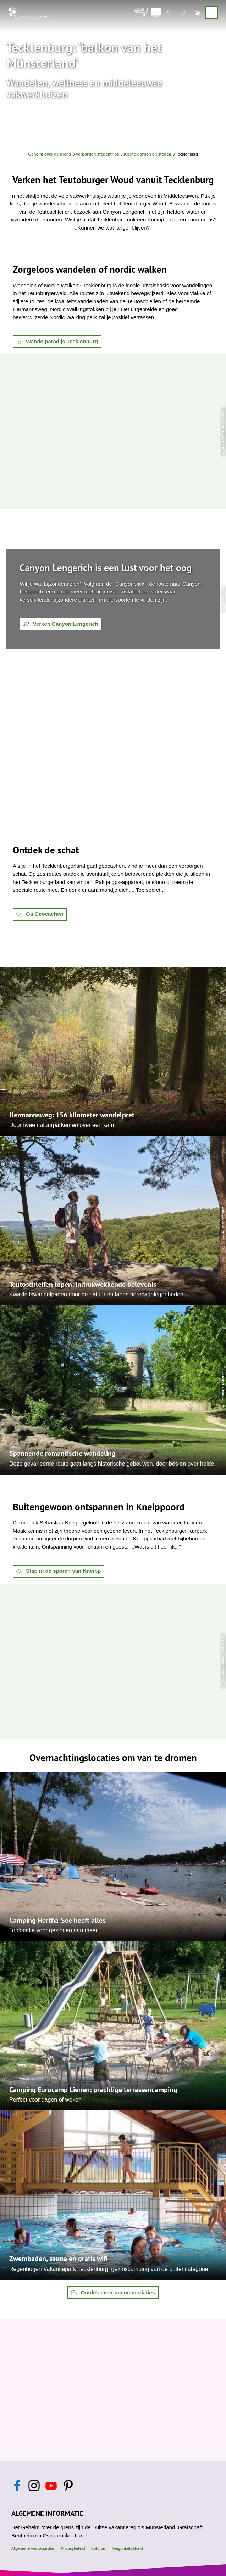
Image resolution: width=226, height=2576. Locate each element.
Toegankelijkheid (127, 2548)
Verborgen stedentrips (97, 154)
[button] (57, 341)
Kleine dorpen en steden (147, 154)
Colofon (98, 2548)
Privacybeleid (73, 2548)
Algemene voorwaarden (32, 2548)
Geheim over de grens (49, 154)
